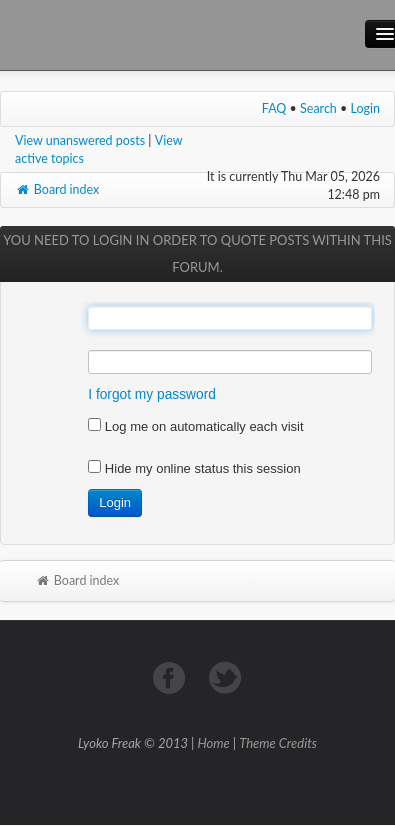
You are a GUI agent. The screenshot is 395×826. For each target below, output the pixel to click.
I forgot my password (152, 394)
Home (214, 743)
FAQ (274, 108)
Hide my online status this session (194, 468)
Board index (57, 189)
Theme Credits (278, 743)
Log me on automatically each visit (195, 426)
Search (318, 108)
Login (366, 108)
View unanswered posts (80, 140)
